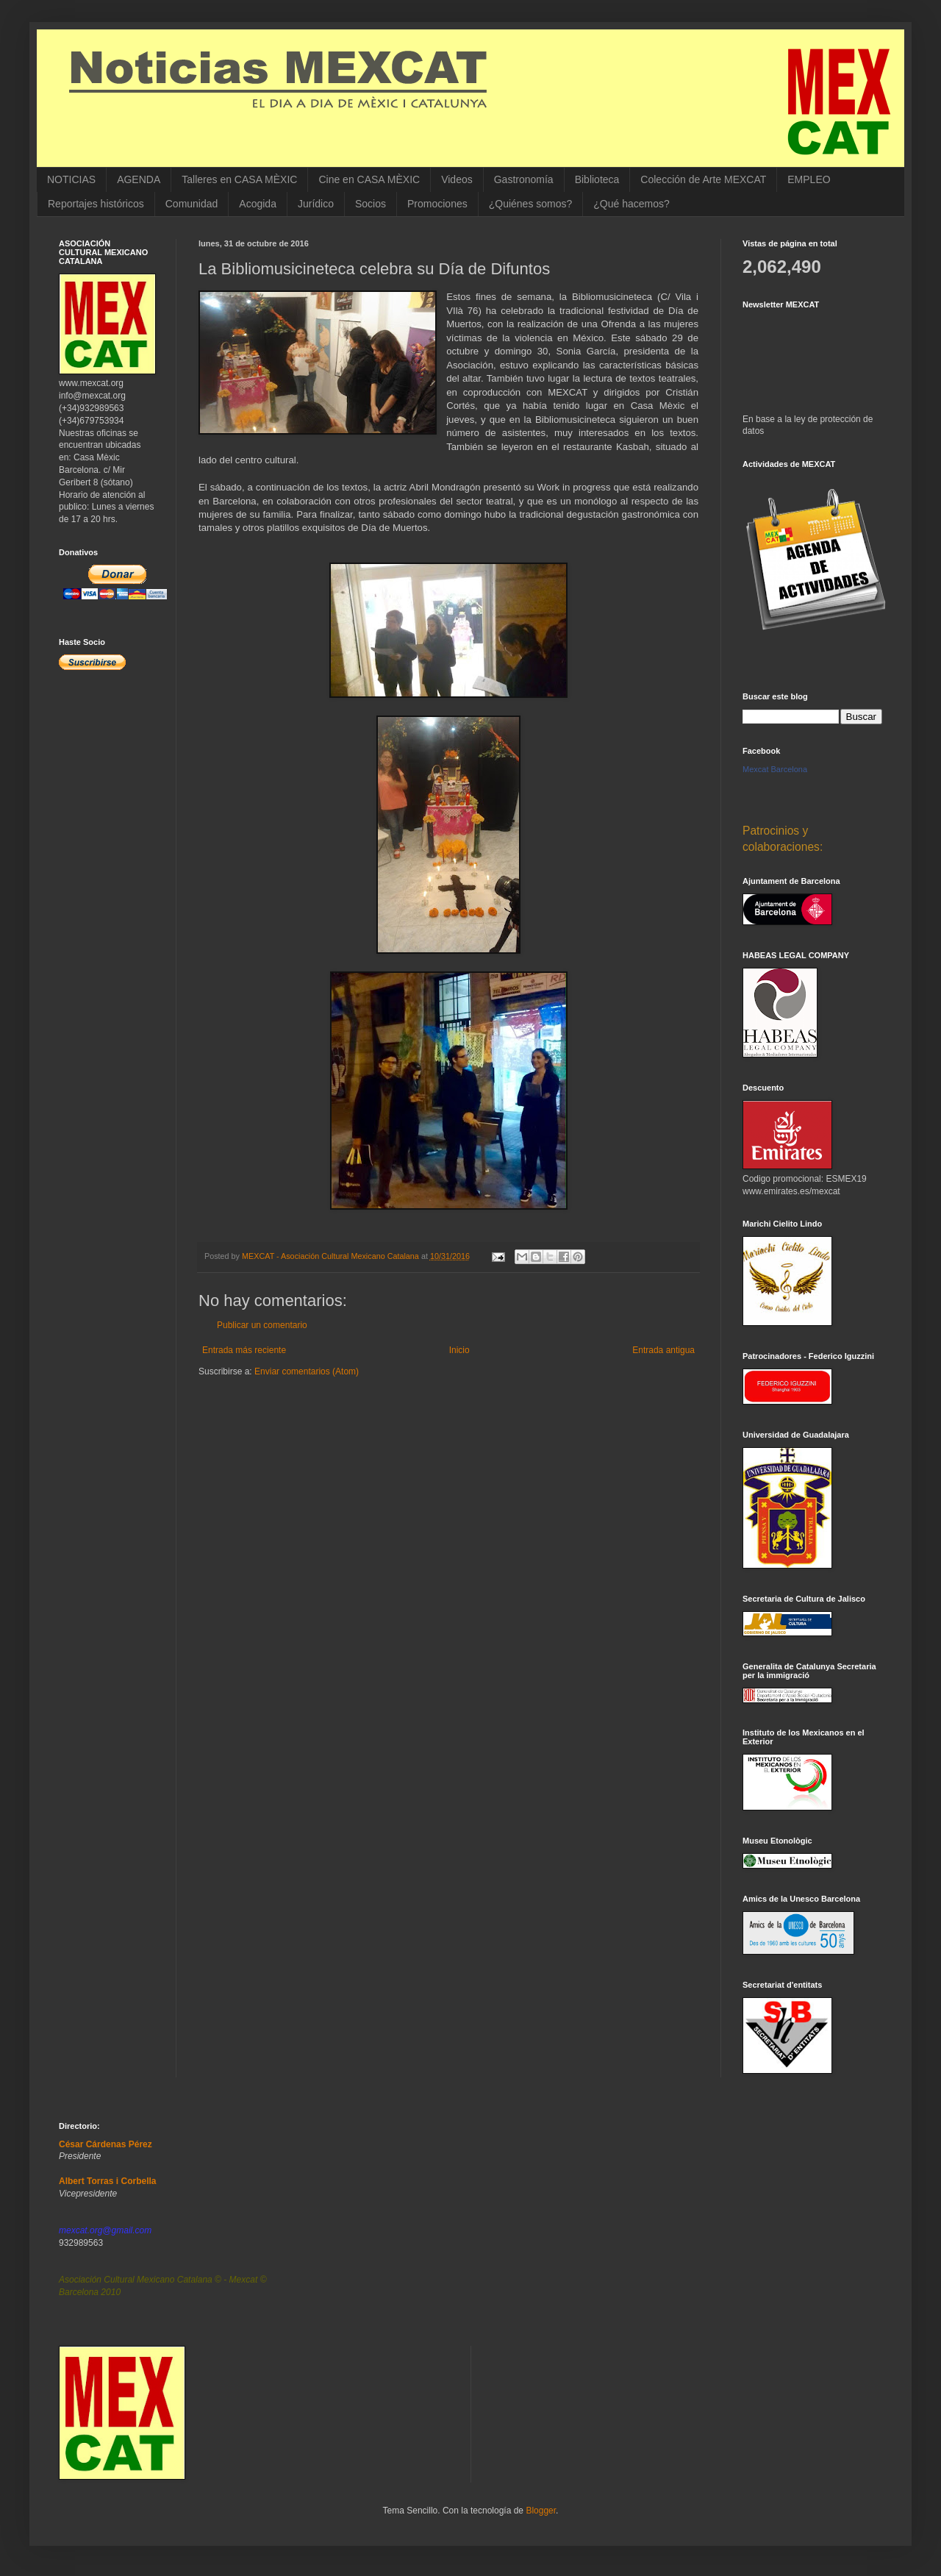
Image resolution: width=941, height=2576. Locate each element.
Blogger (541, 2510)
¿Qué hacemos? (631, 204)
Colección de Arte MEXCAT (703, 179)
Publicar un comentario (262, 1325)
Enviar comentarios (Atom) (306, 1371)
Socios (370, 204)
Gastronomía (524, 179)
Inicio (459, 1350)
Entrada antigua (663, 1350)
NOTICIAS (71, 179)
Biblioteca (597, 179)
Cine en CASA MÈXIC (369, 179)
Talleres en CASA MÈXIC (239, 179)
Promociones (437, 204)
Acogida (257, 204)
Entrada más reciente (244, 1350)
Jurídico (316, 204)
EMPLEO (808, 179)
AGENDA (138, 179)
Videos (457, 179)
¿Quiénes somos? (531, 204)
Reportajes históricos (96, 204)
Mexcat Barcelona (775, 769)
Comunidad (191, 204)
